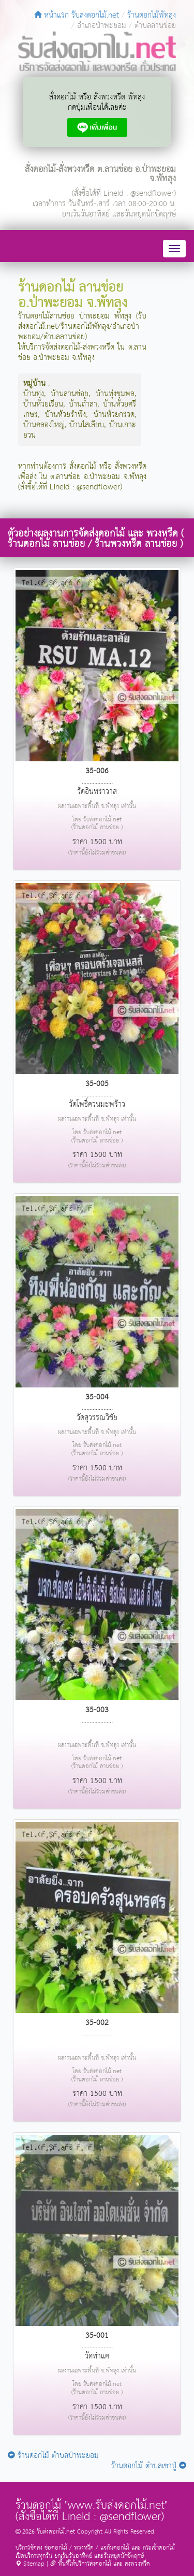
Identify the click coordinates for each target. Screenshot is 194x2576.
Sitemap (30, 2563)
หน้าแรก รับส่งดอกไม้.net (76, 15)
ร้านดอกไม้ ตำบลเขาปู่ (148, 2466)
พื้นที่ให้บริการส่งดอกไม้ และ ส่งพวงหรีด (100, 2563)
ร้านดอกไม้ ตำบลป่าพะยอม (53, 2456)
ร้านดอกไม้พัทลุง (151, 15)
